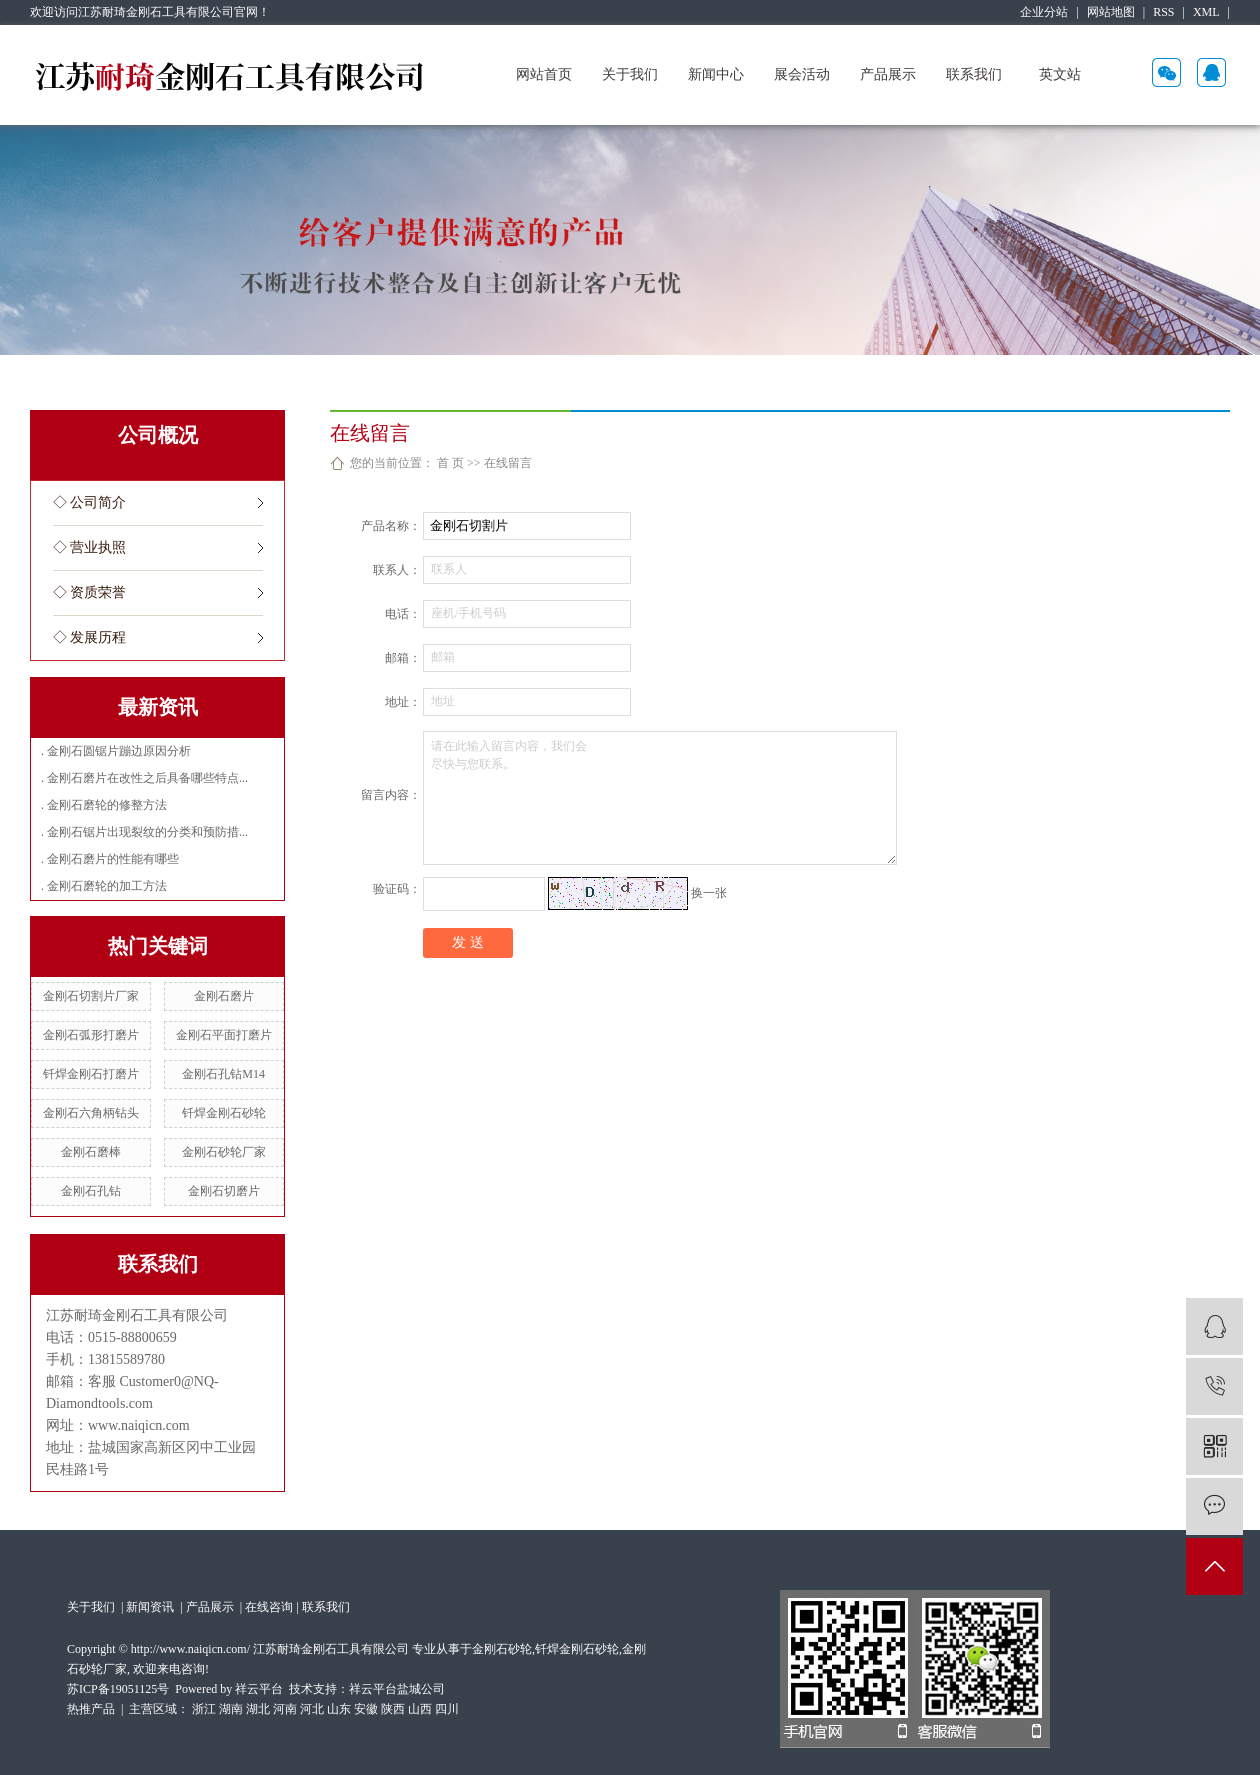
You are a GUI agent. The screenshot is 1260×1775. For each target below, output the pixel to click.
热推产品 (91, 1709)
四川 (447, 1709)
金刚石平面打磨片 (224, 1035)
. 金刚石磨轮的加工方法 (104, 886)
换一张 (709, 892)
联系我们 (974, 74)
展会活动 (802, 74)
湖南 (231, 1709)
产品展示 (888, 74)
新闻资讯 (151, 1607)
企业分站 (1044, 12)
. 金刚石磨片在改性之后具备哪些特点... (144, 778)
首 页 (450, 463)
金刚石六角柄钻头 (91, 1113)
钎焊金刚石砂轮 (224, 1113)
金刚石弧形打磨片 (91, 1035)
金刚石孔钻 (91, 1191)
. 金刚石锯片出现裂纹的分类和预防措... (144, 832)
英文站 (1060, 74)
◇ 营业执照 (90, 547)
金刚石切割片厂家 (91, 996)
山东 (339, 1709)
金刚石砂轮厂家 (224, 1152)
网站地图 (1111, 12)
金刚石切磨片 (224, 1191)
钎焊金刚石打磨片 (91, 1074)
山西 (420, 1709)
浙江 (204, 1709)
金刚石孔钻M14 (223, 1074)
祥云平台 (259, 1689)
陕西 (393, 1709)
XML (1206, 12)
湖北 (258, 1709)
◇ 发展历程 (90, 637)
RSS (1163, 12)
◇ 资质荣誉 (90, 592)
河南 (285, 1709)
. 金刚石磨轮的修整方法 (104, 805)
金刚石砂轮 (502, 1649)
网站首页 (544, 74)
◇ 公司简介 (90, 502)
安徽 (366, 1709)
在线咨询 (269, 1607)
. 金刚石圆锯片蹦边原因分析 (116, 751)
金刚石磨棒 (91, 1152)
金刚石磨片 (224, 996)
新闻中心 (716, 74)
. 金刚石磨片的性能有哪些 (110, 859)
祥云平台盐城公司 (397, 1689)
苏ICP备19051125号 (118, 1689)
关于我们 (630, 74)
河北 (312, 1709)
